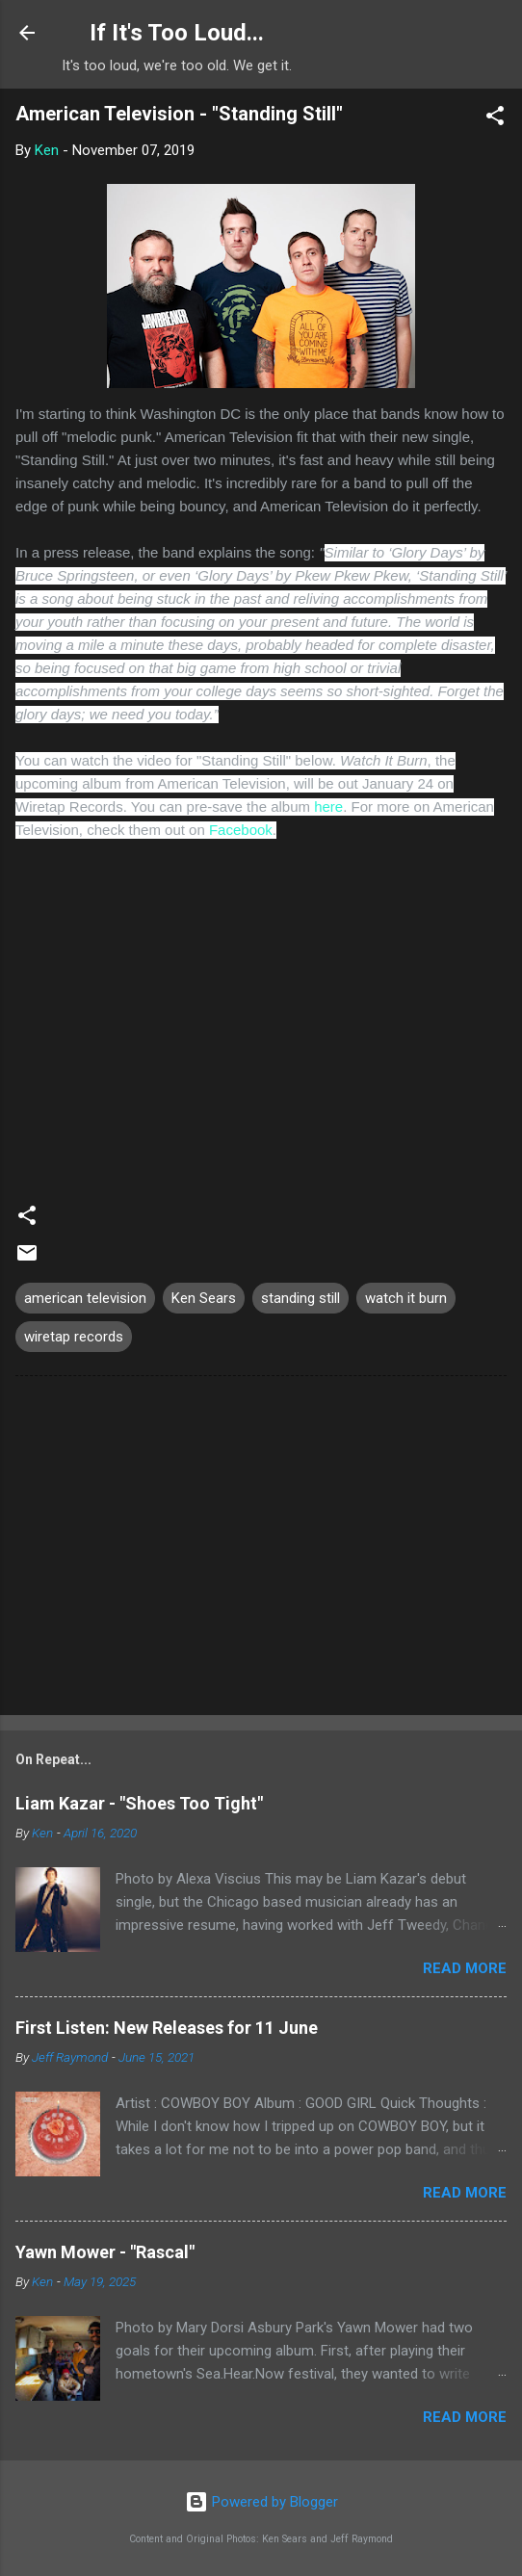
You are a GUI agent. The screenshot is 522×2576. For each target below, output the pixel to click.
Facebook (241, 829)
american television (85, 1298)
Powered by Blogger (261, 2502)
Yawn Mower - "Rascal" (105, 2252)
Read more (465, 1968)
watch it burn (406, 1298)
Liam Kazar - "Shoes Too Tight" (139, 1803)
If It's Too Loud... (177, 32)
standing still (300, 1298)
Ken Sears (203, 1298)
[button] (495, 119)
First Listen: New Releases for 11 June (166, 2027)
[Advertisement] (261, 1549)
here (328, 806)
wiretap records (73, 1336)
